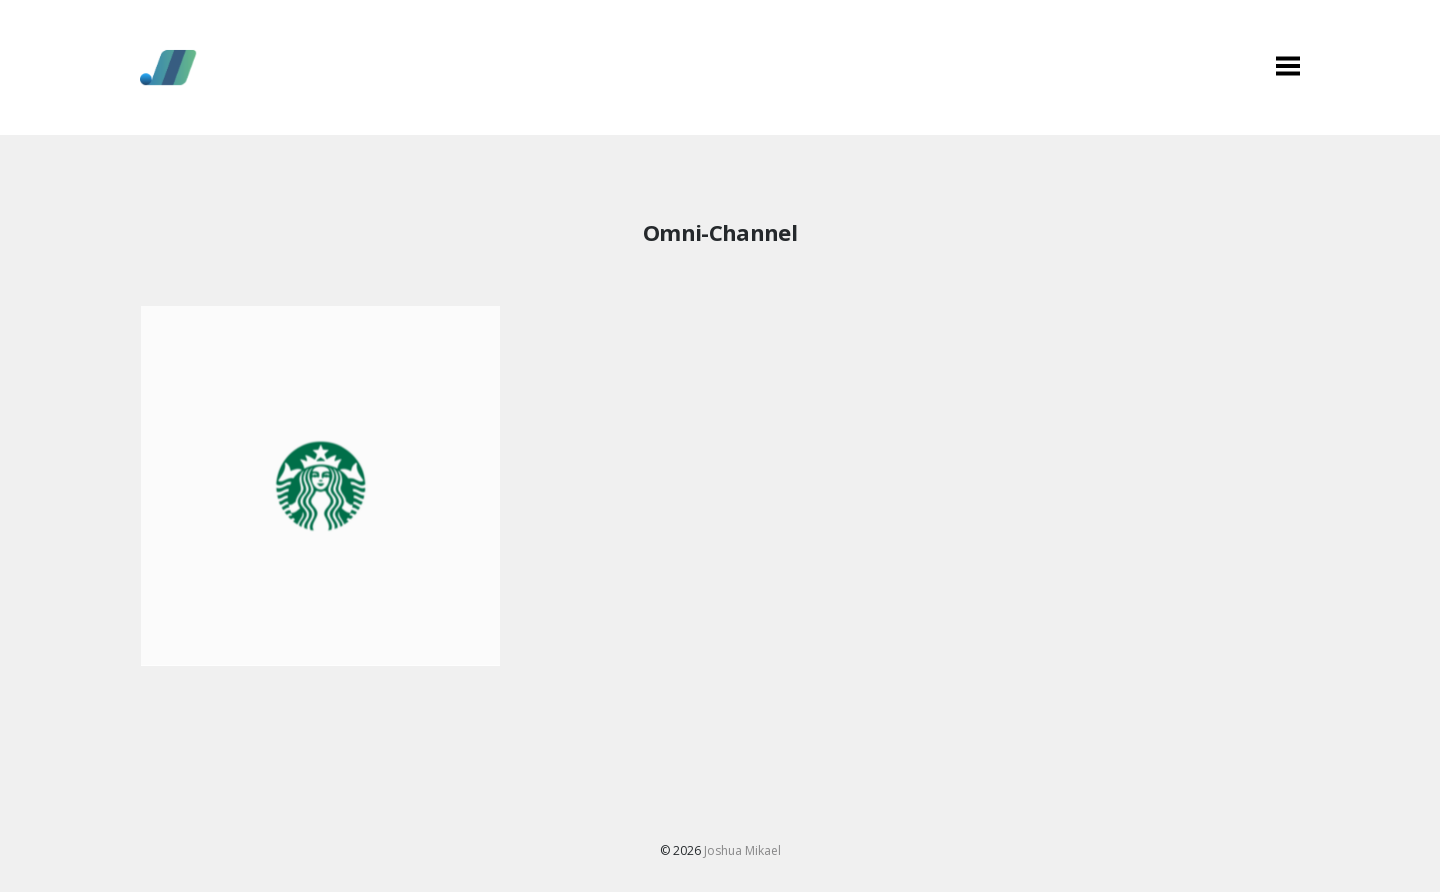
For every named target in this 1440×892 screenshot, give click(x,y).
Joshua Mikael (742, 850)
